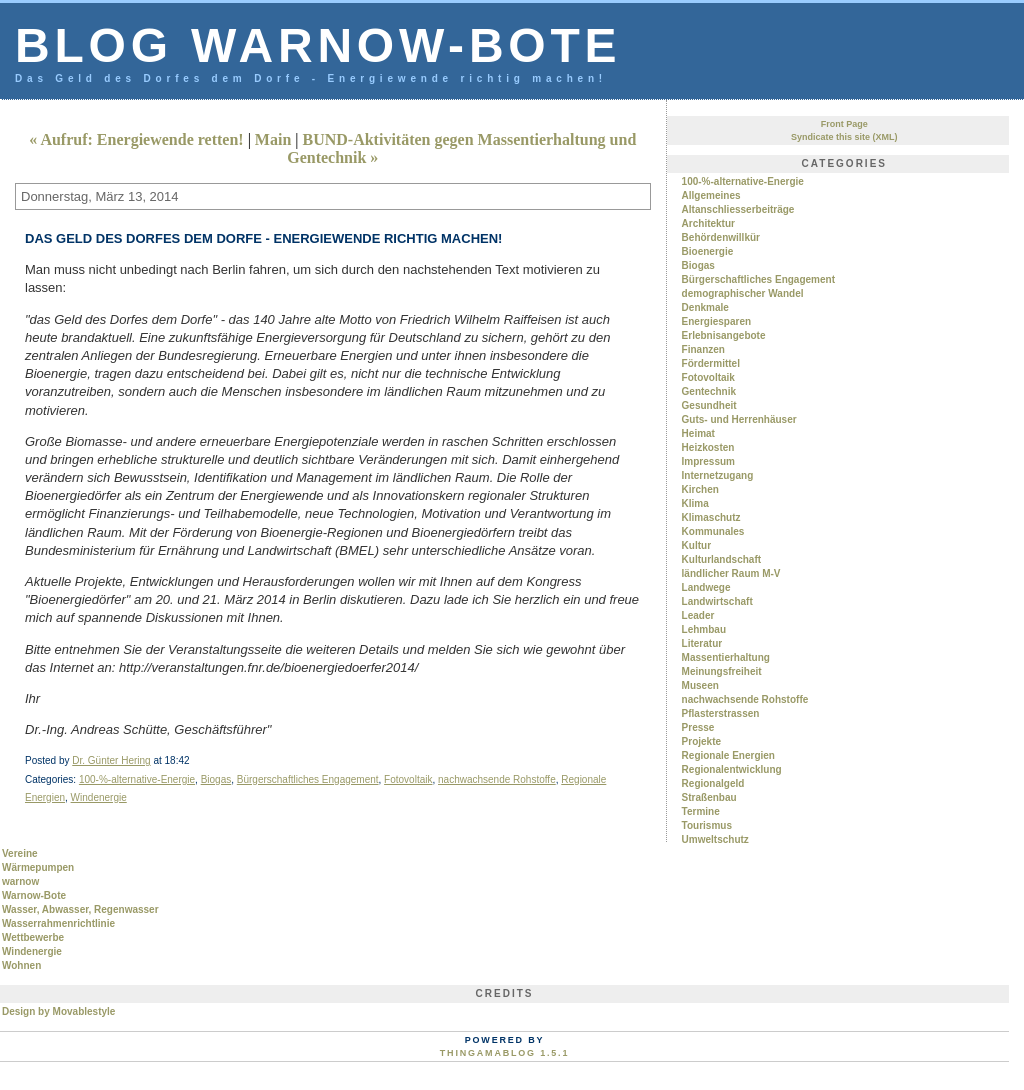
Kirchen (700, 489)
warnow (20, 881)
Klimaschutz (711, 517)
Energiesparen (716, 321)
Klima (695, 503)
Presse (698, 727)
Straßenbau (709, 797)
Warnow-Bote (34, 895)
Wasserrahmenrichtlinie (58, 923)
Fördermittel (711, 363)
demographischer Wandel (743, 293)
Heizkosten (708, 447)
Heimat (698, 433)
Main (273, 139)
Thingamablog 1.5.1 (504, 1053)
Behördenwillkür (721, 237)
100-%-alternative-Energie (137, 779)
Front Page (844, 124)
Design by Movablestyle (58, 1011)
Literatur (702, 643)
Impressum (708, 461)
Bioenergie (708, 251)
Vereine (20, 853)
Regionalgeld (713, 783)
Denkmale (705, 307)
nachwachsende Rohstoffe (497, 779)
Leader (698, 615)
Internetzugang (718, 475)
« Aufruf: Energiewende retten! (136, 139)
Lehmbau (704, 629)
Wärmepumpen (38, 867)
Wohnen (21, 965)
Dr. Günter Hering (111, 760)
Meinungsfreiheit (722, 671)
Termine (701, 811)
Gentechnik (709, 391)
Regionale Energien (728, 755)
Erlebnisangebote (724, 335)
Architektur (708, 223)
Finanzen (703, 349)
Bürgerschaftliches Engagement (308, 779)
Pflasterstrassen (721, 713)
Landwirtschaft (717, 601)
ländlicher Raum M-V (731, 573)
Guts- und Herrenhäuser (739, 419)
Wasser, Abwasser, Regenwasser (80, 909)
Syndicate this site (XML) (844, 137)
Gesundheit (709, 405)
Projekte (701, 741)
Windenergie (99, 797)
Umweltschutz (715, 839)
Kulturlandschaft (721, 559)
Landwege (706, 587)
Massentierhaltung (726, 657)
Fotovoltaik (408, 779)
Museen (700, 685)
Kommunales (713, 531)
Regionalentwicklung (732, 769)
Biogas (216, 779)
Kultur (696, 545)
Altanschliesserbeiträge (738, 209)
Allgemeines (711, 195)
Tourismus (707, 825)
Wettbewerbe (33, 937)
